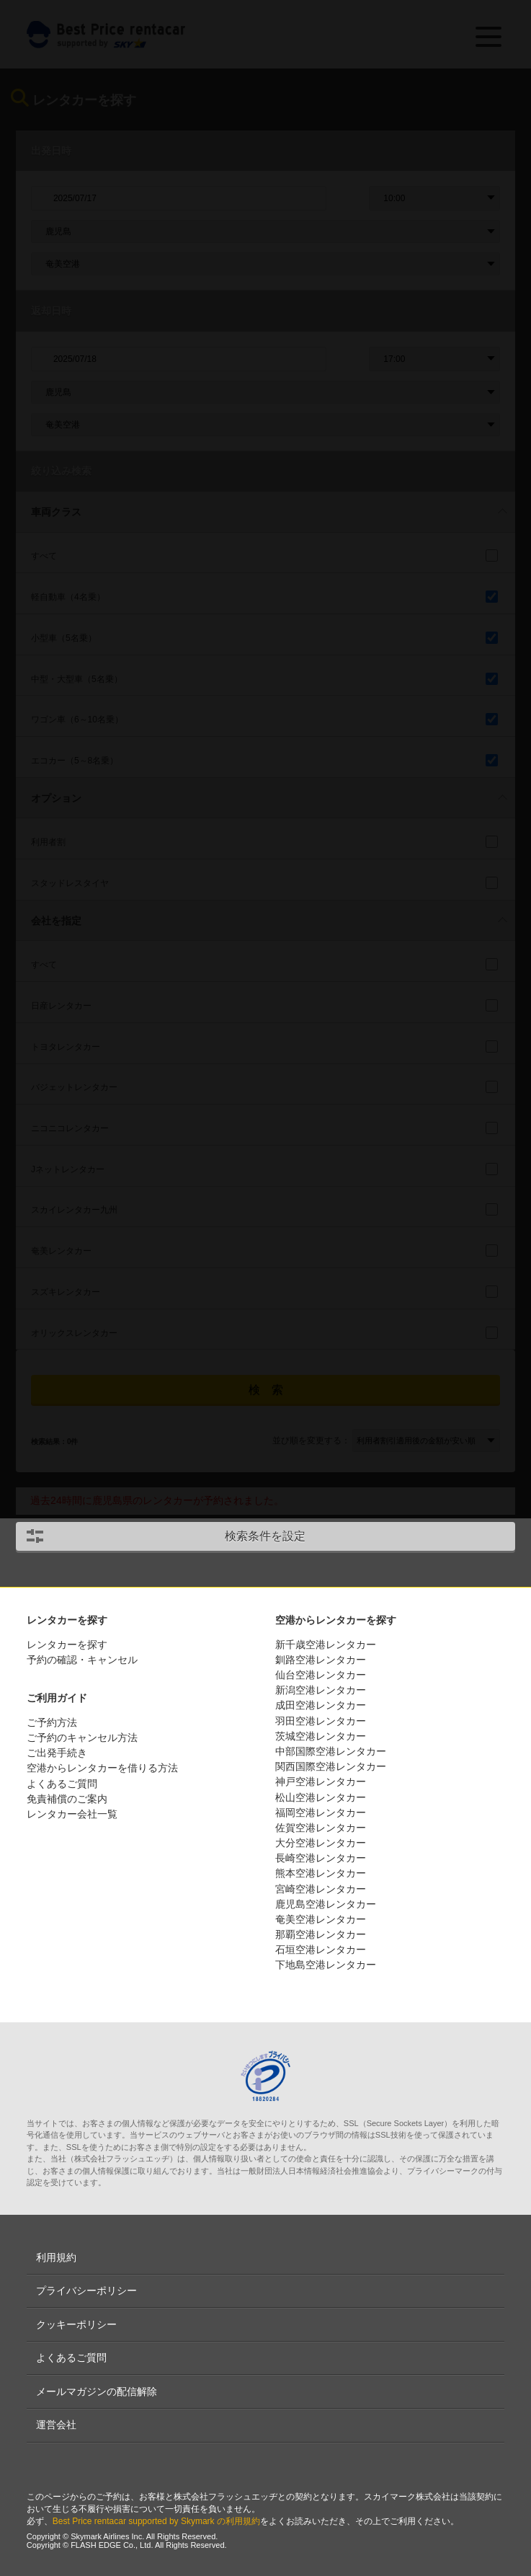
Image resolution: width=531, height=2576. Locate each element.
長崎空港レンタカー (320, 1858)
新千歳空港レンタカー (325, 1644)
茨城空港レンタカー (320, 1736)
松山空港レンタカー (320, 1797)
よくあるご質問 (62, 1783)
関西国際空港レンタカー (330, 1766)
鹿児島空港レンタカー (325, 1904)
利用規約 (56, 2257)
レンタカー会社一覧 (72, 1814)
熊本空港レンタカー (320, 1873)
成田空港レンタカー (320, 1705)
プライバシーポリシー (86, 2290)
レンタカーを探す (67, 1644)
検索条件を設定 (265, 1536)
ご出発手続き (57, 1752)
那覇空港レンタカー (320, 1934)
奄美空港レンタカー (320, 1919)
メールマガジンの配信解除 (96, 2391)
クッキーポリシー (76, 2324)
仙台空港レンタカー (320, 1675)
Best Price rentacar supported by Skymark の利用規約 (156, 2521)
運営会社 (56, 2424)
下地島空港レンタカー (325, 1964)
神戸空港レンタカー (320, 1781)
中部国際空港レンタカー (330, 1751)
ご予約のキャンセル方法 (82, 1737)
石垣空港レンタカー (320, 1949)
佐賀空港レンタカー (320, 1827)
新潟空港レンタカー (320, 1690)
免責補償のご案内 (67, 1799)
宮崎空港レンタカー (320, 1889)
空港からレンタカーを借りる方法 (102, 1768)
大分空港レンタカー (320, 1843)
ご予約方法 (52, 1722)
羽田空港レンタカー (320, 1721)
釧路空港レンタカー (320, 1659)
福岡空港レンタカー (320, 1812)
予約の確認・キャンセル (82, 1659)
